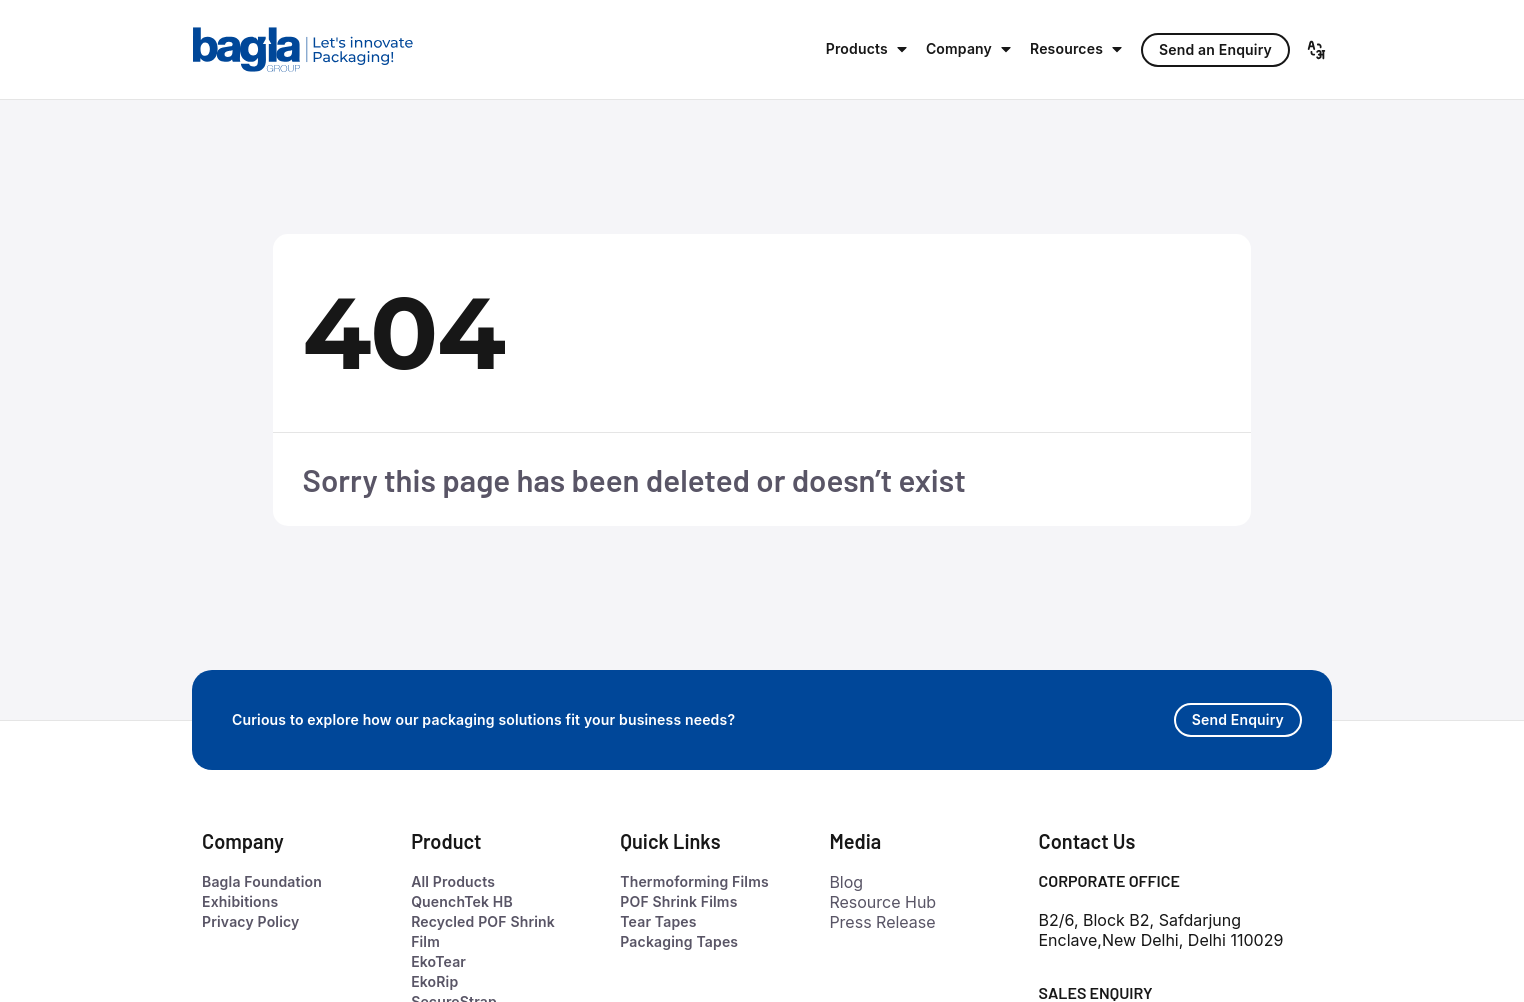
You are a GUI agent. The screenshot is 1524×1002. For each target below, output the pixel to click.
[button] (868, 49)
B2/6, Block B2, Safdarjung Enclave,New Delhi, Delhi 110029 (1161, 930)
